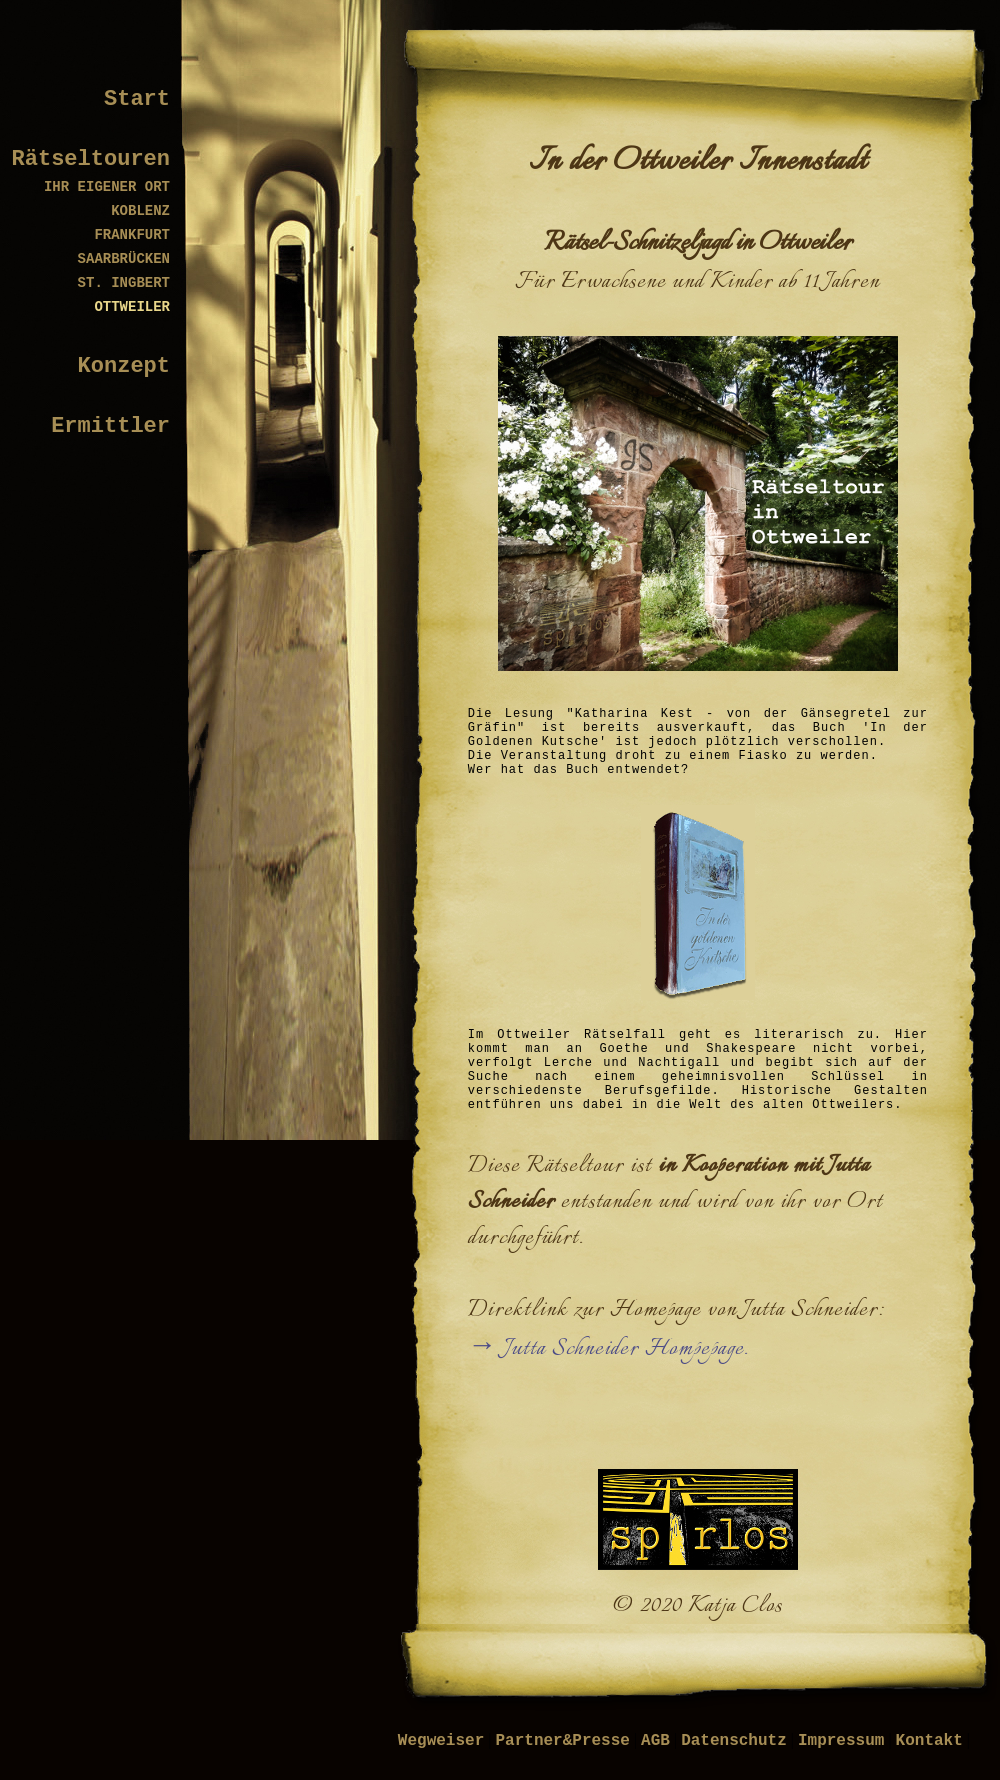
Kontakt (929, 1741)
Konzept (124, 366)
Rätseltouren (91, 159)
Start (137, 99)
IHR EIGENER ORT (107, 187)
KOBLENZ (140, 211)
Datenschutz (734, 1741)
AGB (655, 1741)
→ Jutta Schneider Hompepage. (608, 1349)
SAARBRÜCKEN (124, 259)
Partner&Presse (562, 1741)
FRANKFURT (132, 235)
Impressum (841, 1741)
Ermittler (110, 426)
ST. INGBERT (124, 283)
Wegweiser (441, 1741)
